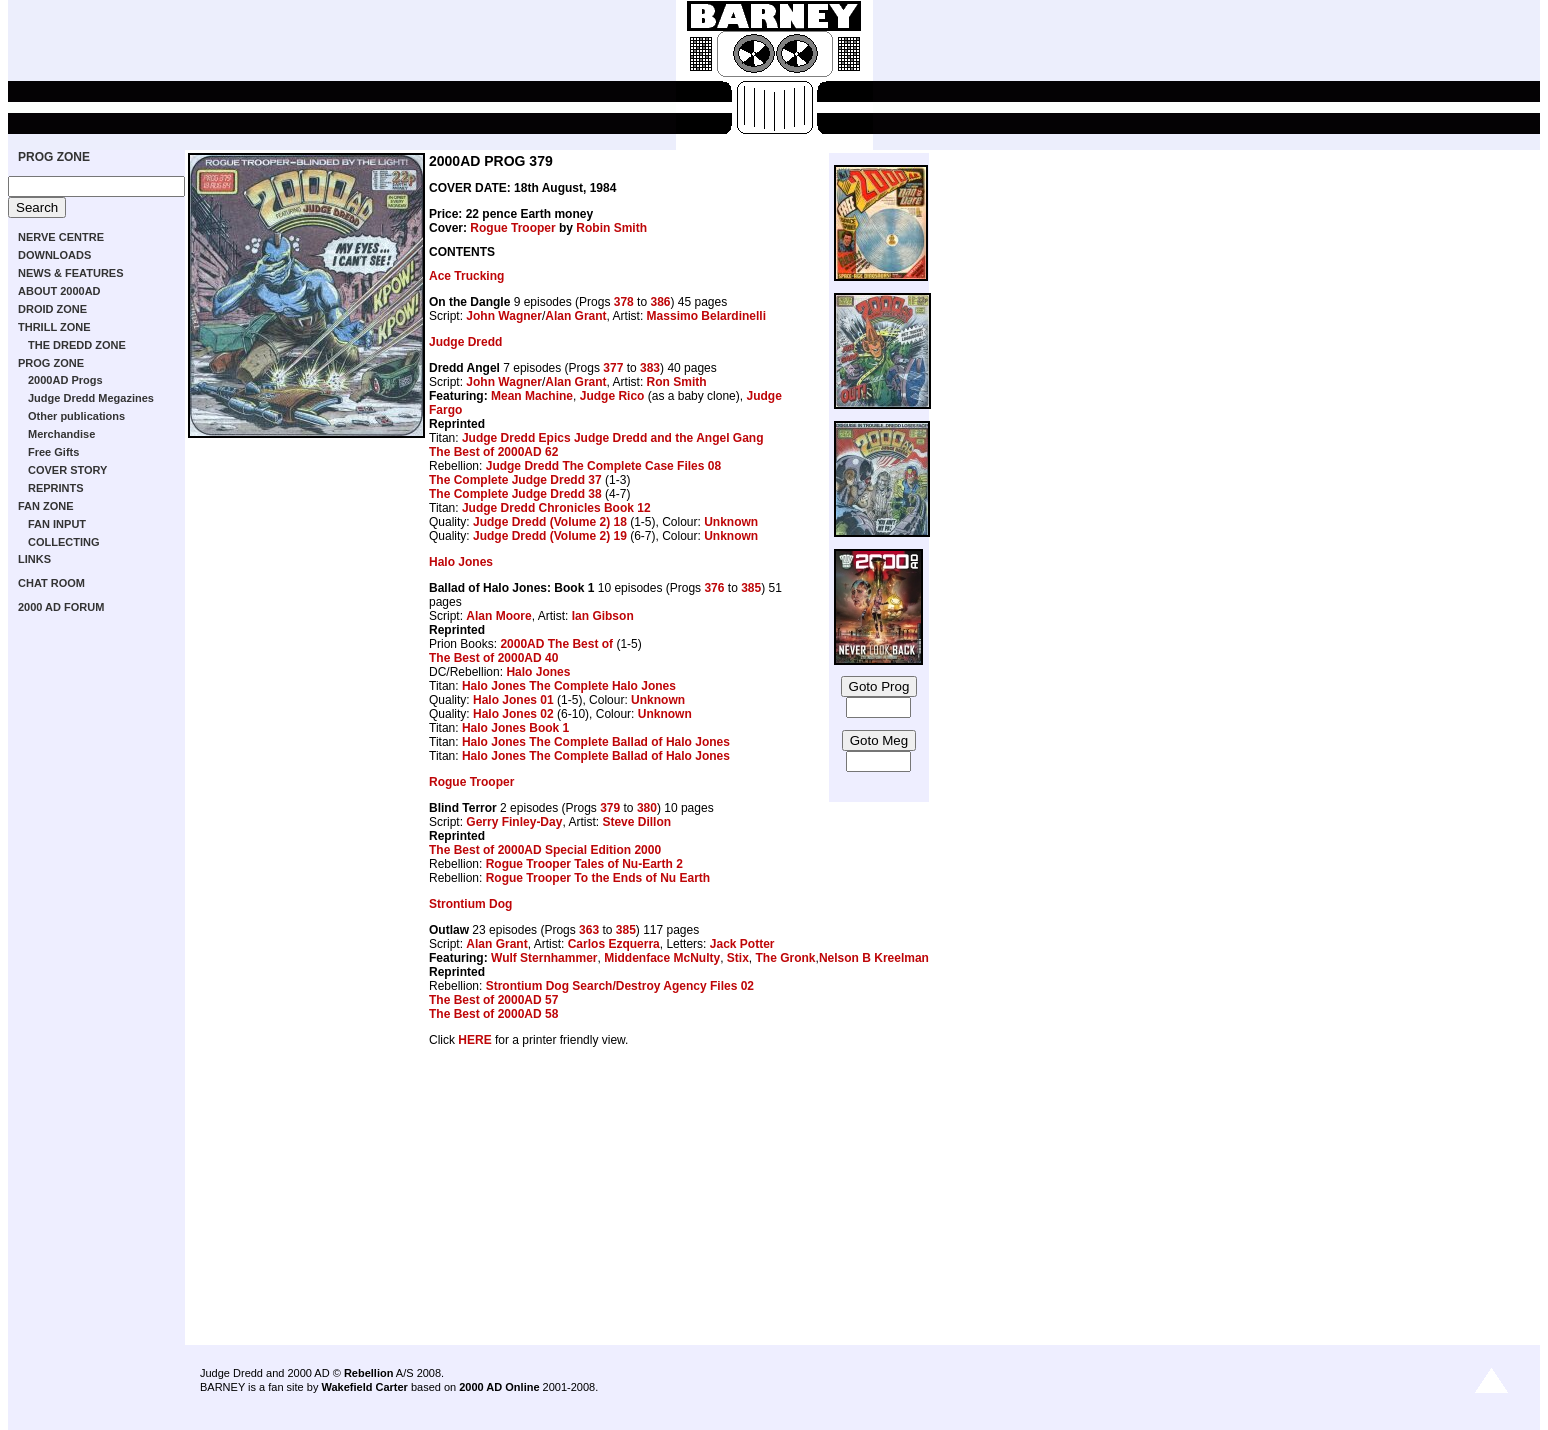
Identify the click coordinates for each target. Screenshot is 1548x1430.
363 (589, 930)
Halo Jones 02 (513, 714)
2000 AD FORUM (61, 607)
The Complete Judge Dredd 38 (515, 494)
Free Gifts (53, 452)
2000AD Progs (65, 380)
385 (751, 588)
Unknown (731, 522)
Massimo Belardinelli (706, 316)
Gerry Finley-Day (514, 822)
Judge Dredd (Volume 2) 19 (550, 536)
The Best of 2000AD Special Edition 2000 (545, 850)
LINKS (34, 559)
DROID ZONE (52, 309)
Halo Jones (461, 562)
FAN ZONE (46, 506)
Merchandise (61, 434)
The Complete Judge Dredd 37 (515, 480)
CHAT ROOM (51, 583)
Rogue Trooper (512, 228)
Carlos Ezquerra (614, 944)
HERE (474, 1040)
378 (624, 302)
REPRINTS (56, 488)
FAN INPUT (57, 524)
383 (650, 368)
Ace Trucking (466, 276)
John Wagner (504, 316)
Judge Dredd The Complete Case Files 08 (603, 466)
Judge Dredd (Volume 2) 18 (550, 522)
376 (714, 588)
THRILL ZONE (54, 327)
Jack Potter (742, 944)
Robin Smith (611, 228)
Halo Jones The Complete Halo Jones (569, 686)
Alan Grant (575, 316)
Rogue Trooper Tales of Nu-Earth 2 (584, 864)
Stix (738, 958)
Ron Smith (677, 382)
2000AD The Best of (556, 644)
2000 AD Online (499, 1387)
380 (647, 808)
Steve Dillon (636, 822)
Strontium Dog (470, 904)
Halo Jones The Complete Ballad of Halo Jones (596, 742)
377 (613, 368)
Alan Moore (498, 616)
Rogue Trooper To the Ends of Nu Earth (598, 878)
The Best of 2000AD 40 (493, 658)
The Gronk (786, 958)
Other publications (76, 416)
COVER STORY (67, 470)
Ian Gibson (603, 616)
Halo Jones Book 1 (515, 728)
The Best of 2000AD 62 (493, 452)
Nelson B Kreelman (874, 958)
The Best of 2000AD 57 (493, 1000)
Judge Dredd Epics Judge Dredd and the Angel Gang (613, 438)
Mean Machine (532, 396)
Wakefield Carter (364, 1387)
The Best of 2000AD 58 (493, 1014)
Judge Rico (612, 396)
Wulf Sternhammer (544, 958)
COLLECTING (64, 542)
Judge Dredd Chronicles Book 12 (556, 508)
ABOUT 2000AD (59, 291)
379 (610, 808)
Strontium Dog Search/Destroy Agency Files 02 (620, 986)
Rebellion (369, 1373)
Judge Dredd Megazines (91, 398)
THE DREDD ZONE (77, 345)
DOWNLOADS (54, 255)
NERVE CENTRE (61, 237)
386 (660, 302)
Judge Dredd (465, 342)
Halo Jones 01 (513, 700)
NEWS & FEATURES (71, 273)
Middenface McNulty (662, 958)
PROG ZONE (54, 157)
